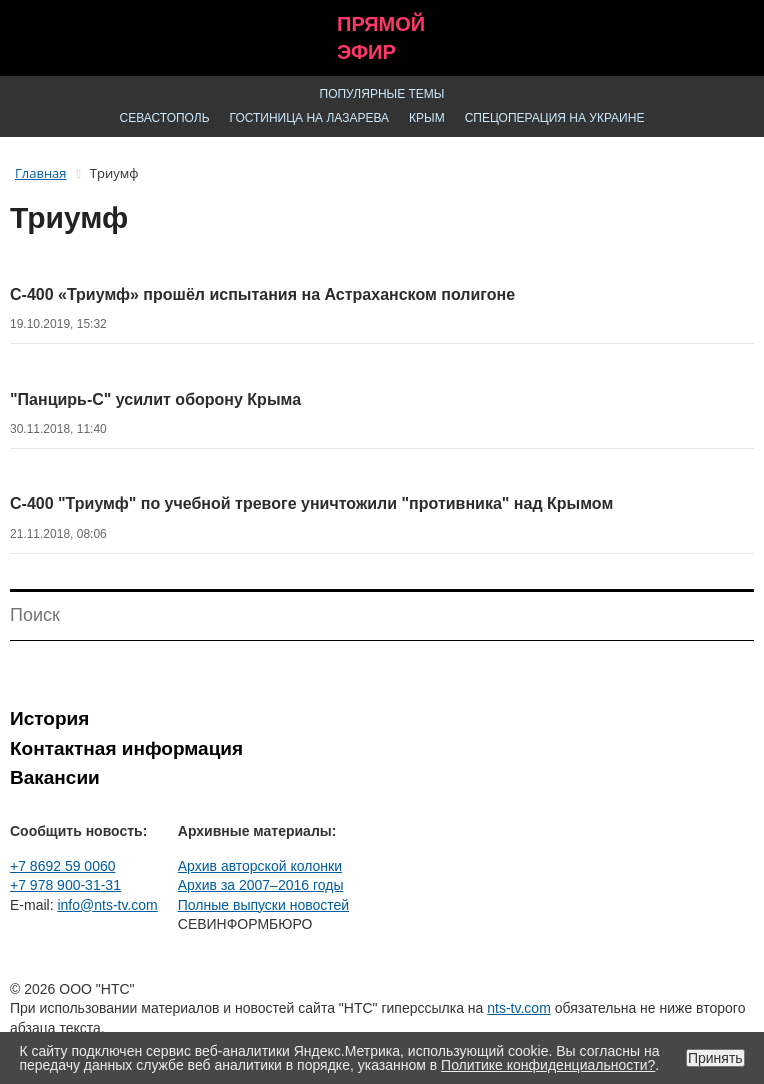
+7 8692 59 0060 (63, 866)
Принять (715, 1058)
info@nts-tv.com (107, 905)
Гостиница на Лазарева (310, 118)
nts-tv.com (519, 1008)
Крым (427, 118)
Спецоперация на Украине (555, 118)
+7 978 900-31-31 (65, 885)
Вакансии (55, 777)
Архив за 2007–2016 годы (261, 885)
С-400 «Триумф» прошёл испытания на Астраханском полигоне (262, 294)
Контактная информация (126, 748)
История (49, 718)
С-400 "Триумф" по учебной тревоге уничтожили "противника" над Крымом (311, 503)
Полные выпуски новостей (263, 905)
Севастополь (165, 118)
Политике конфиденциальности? (548, 1065)
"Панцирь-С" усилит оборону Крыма (155, 399)
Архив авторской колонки (260, 866)
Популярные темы (382, 94)
